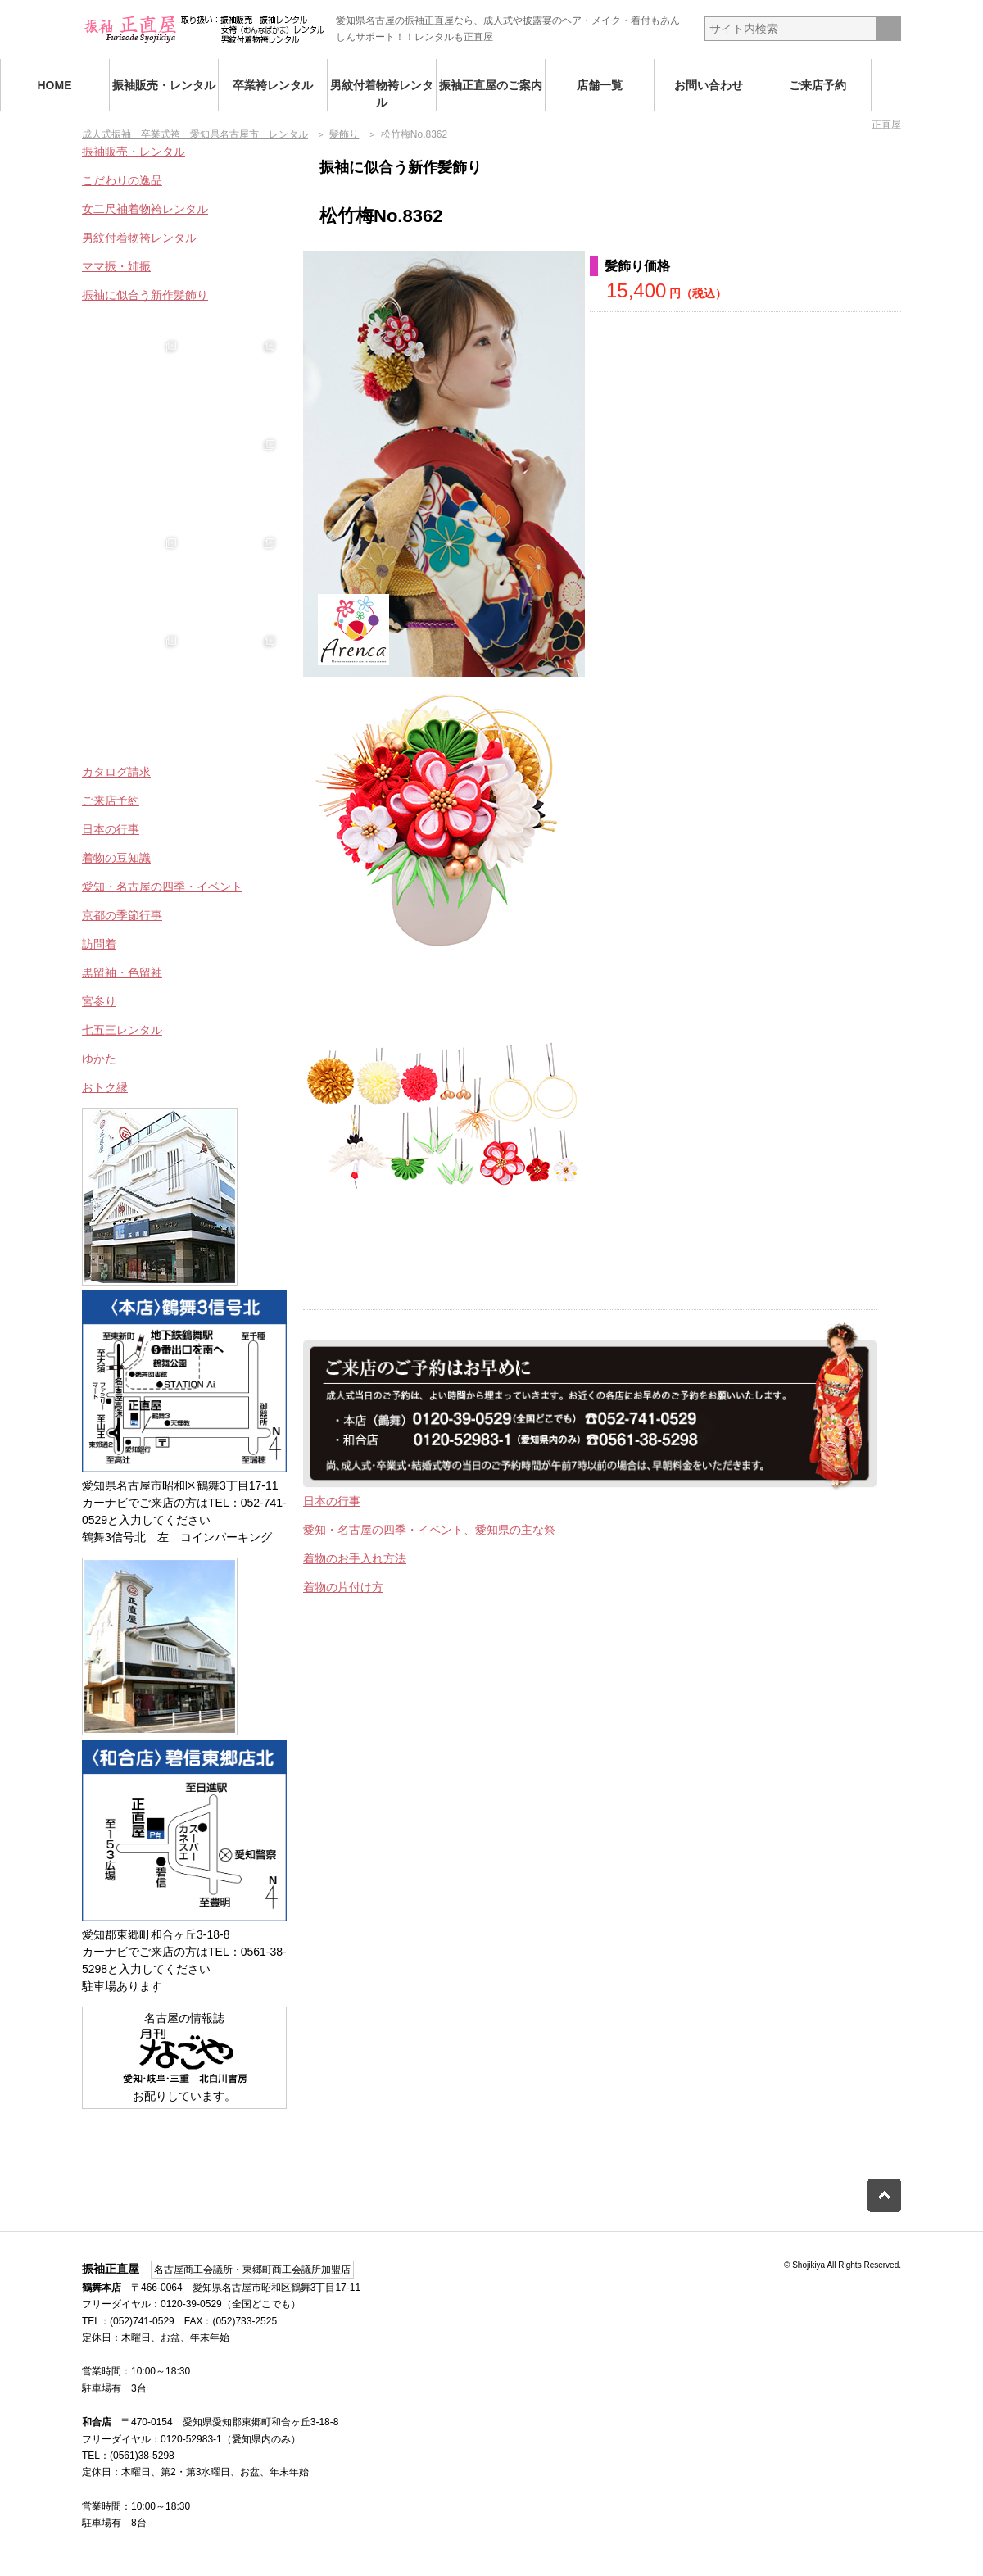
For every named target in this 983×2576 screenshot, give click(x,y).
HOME (55, 85)
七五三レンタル (122, 1029)
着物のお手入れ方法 (354, 1558)
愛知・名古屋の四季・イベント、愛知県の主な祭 (429, 1529)
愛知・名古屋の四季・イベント (162, 886)
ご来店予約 (817, 85)
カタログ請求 (116, 771)
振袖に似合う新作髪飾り (145, 295)
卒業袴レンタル (273, 85)
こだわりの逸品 (122, 180)
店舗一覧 (600, 85)
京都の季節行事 (122, 915)
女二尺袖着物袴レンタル (145, 208)
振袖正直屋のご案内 (490, 85)
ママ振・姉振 (116, 266)
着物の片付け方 (343, 1587)
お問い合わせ (708, 85)
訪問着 (99, 943)
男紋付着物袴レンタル (381, 94)
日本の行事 (331, 1501)
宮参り (99, 1001)
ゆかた (99, 1058)
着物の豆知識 (116, 857)
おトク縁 (105, 1087)
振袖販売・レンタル (163, 85)
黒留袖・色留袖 (122, 972)
